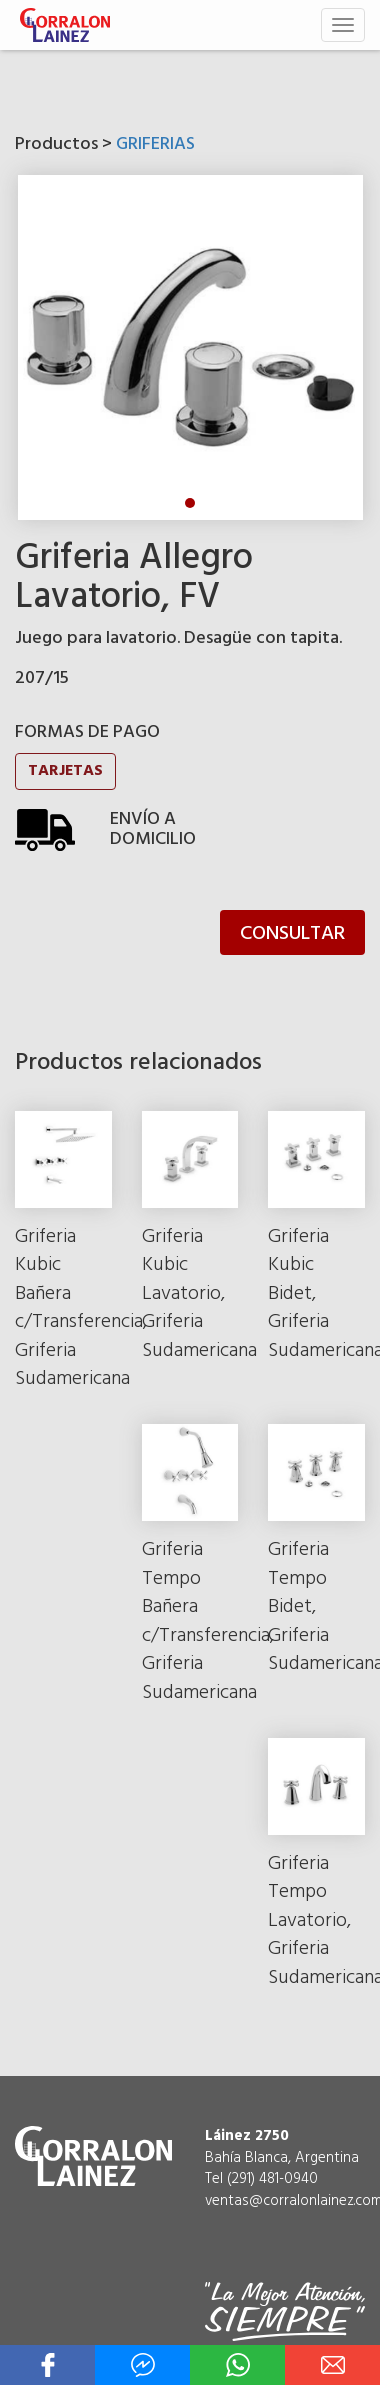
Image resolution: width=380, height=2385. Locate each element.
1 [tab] (190, 503)
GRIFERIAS (155, 144)
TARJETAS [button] (65, 771)
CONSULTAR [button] (292, 934)
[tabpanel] (190, 347)
